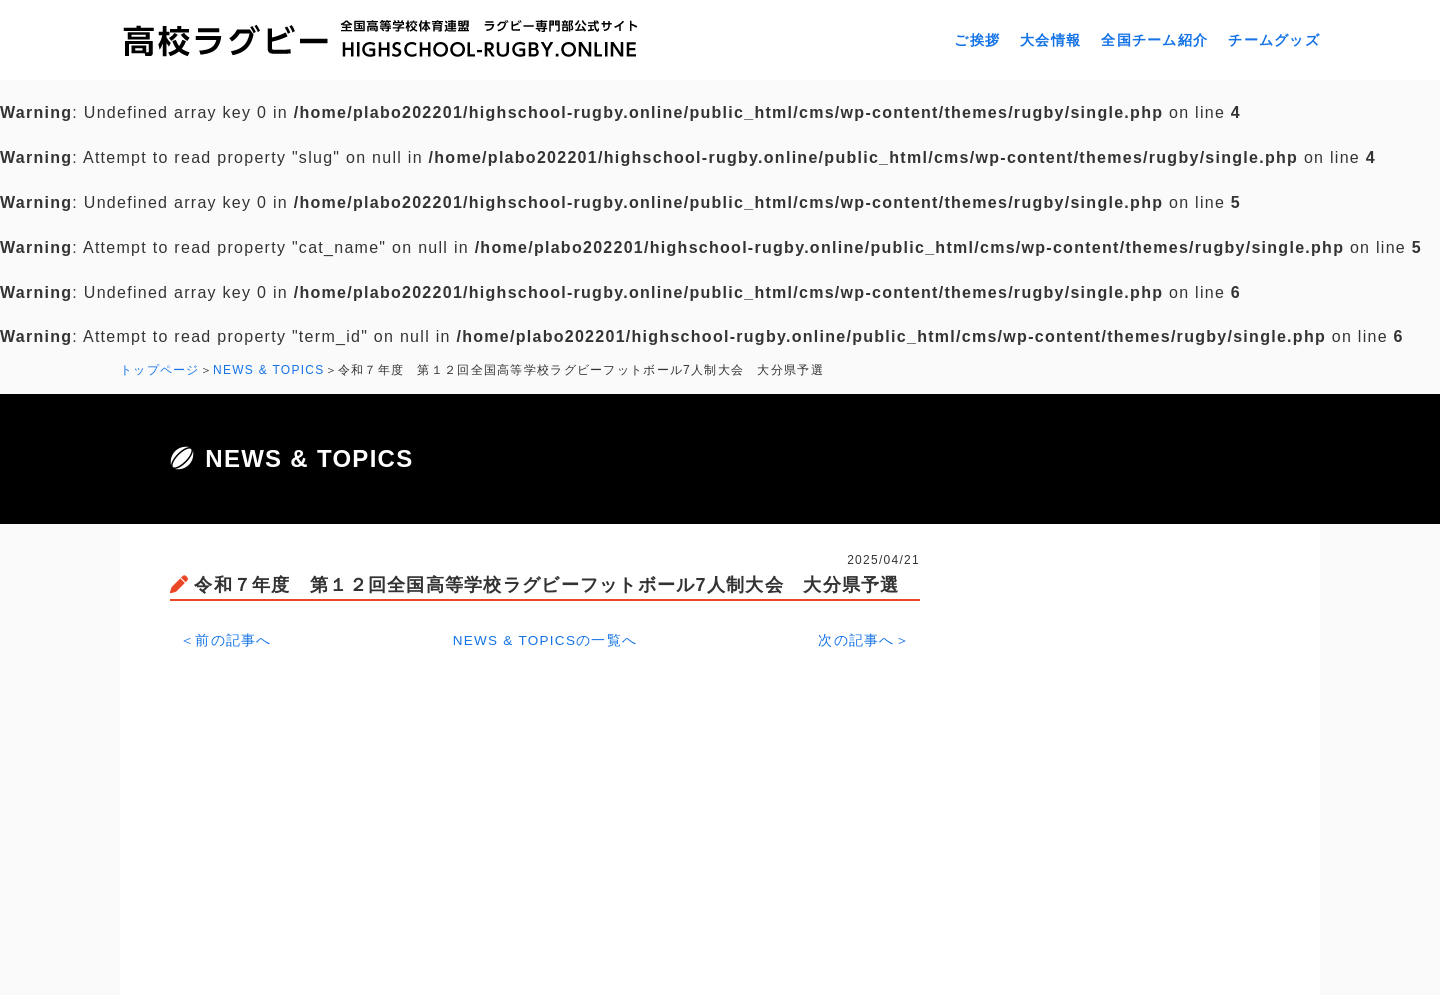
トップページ (160, 370)
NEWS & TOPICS (269, 370)
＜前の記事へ (226, 638)
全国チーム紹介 (1154, 40)
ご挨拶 (977, 40)
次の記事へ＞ (864, 638)
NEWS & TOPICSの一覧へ (545, 638)
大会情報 (1050, 40)
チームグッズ (1274, 40)
